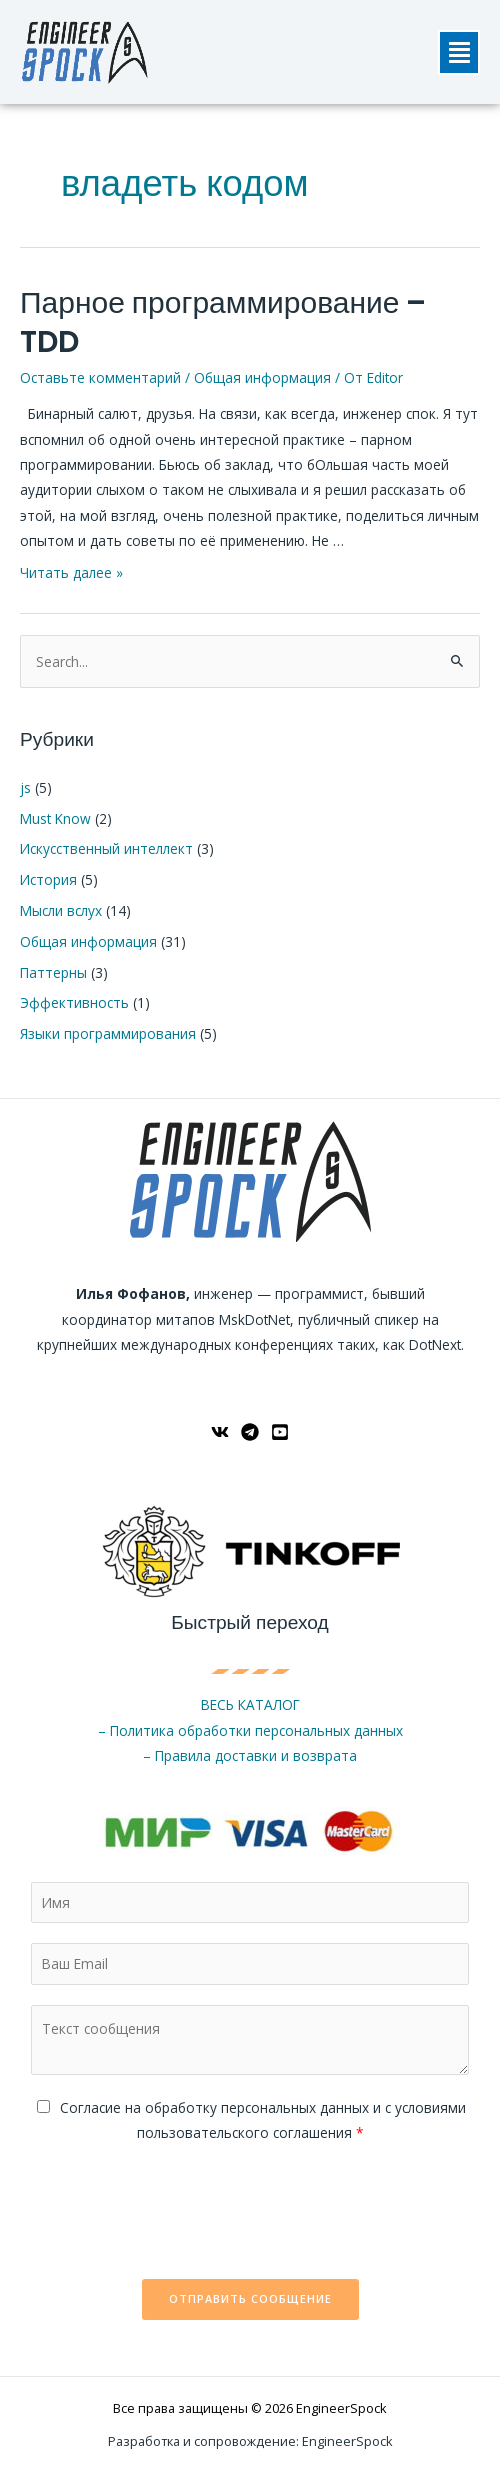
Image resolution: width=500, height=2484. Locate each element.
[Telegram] (250, 1432)
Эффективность (74, 1002)
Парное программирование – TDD (223, 322)
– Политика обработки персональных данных (250, 1730)
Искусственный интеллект (106, 848)
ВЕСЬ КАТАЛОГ (250, 1704)
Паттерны (53, 972)
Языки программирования (108, 1033)
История (48, 879)
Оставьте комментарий (100, 377)
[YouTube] (280, 1432)
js (25, 787)
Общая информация (262, 377)
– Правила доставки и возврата (250, 1755)
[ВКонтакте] (220, 1432)
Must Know (55, 818)
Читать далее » (71, 572)
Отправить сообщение (250, 2298)
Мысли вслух (61, 910)
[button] (459, 52)
